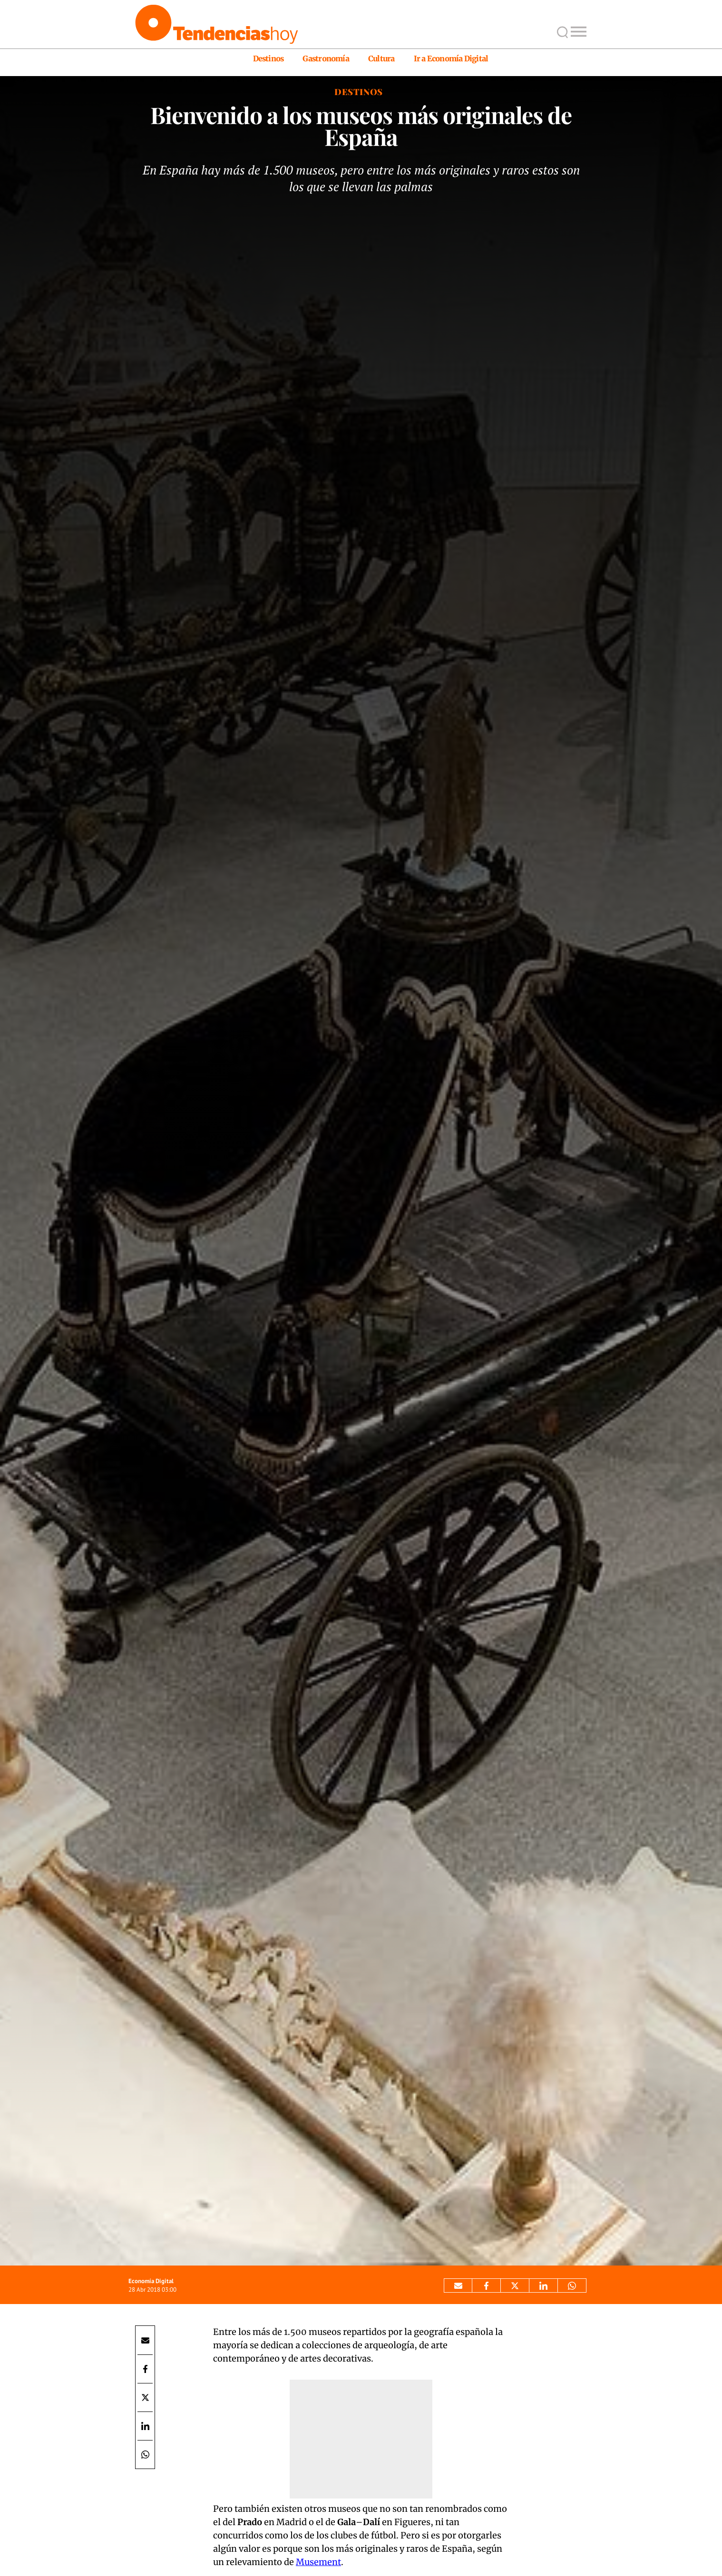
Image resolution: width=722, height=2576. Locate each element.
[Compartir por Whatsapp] (572, 2285)
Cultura (381, 58)
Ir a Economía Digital (451, 58)
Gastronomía (325, 58)
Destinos (268, 58)
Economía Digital (151, 2281)
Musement (318, 2562)
